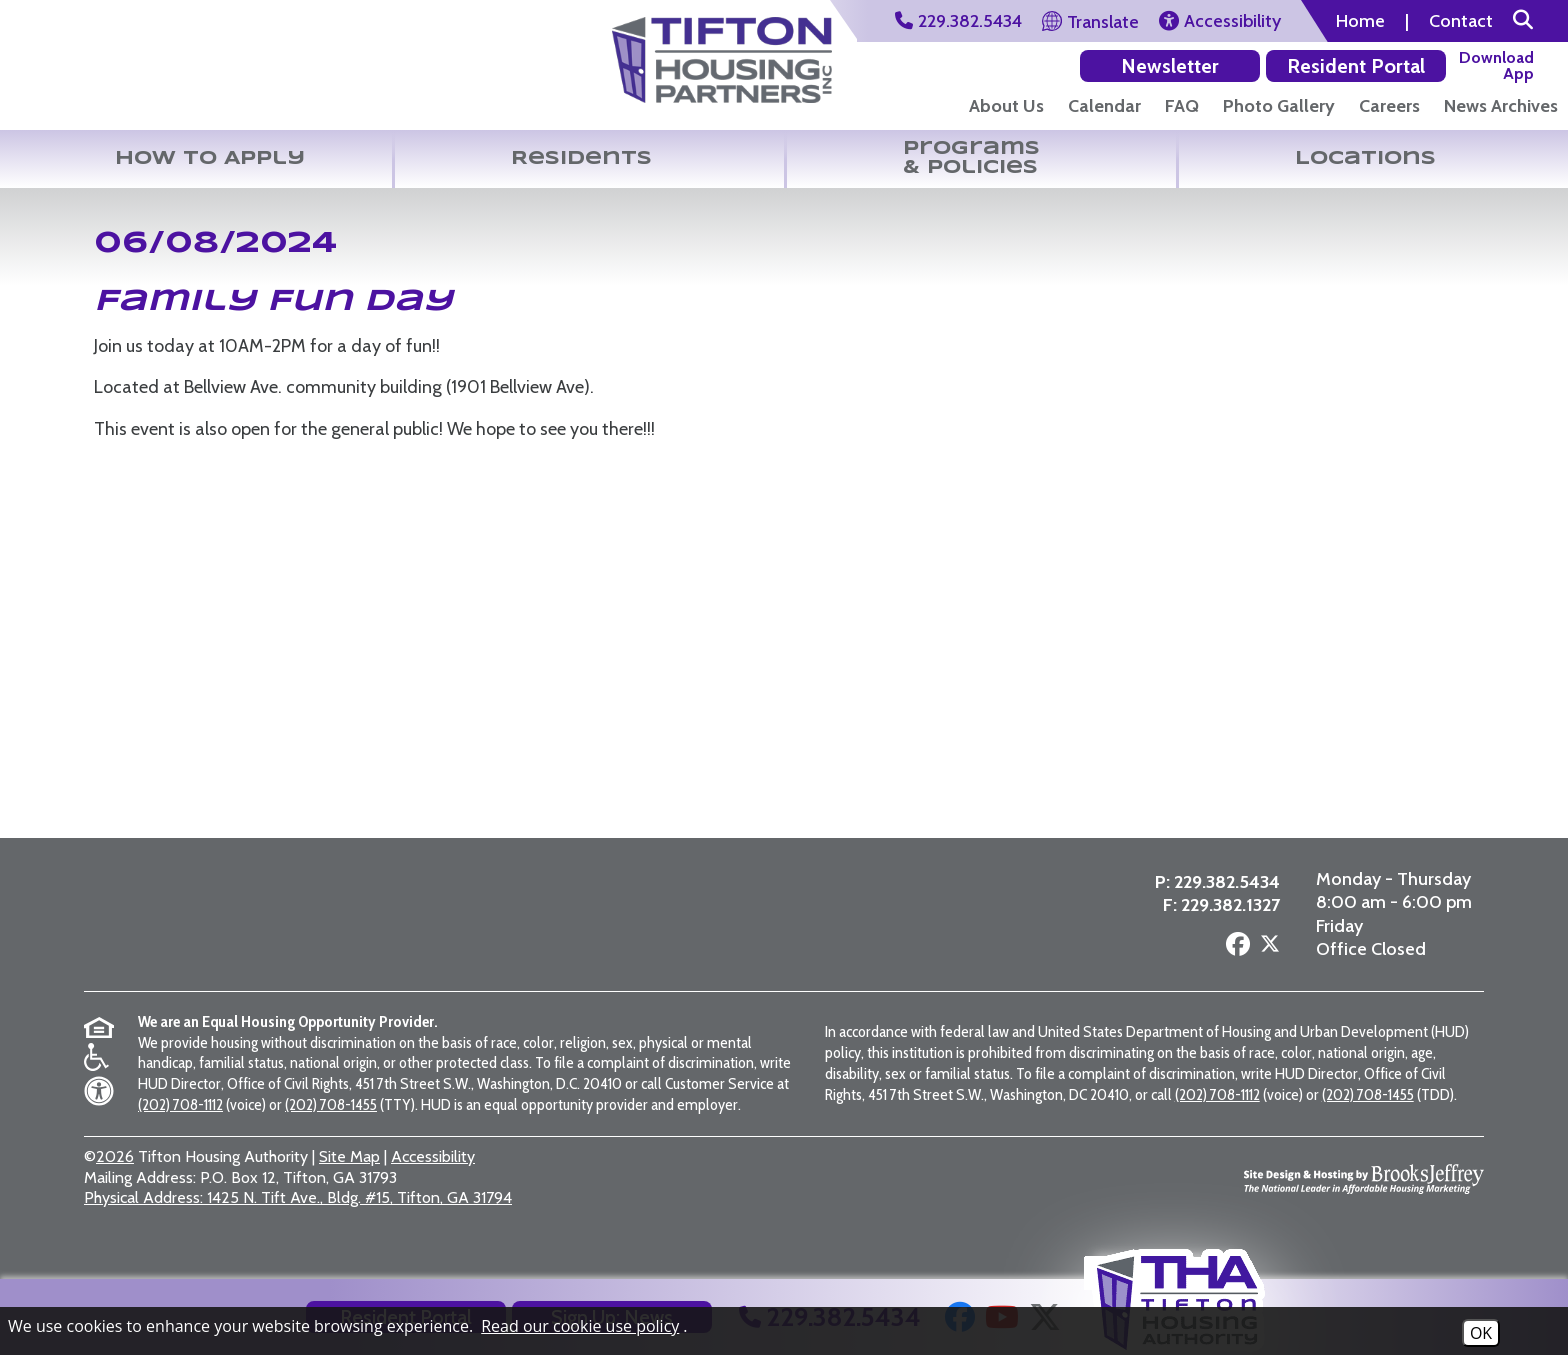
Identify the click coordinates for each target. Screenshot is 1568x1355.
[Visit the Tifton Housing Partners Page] (722, 53)
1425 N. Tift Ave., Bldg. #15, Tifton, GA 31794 (298, 1223)
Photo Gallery (1279, 106)
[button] (1523, 21)
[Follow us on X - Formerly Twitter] (1265, 967)
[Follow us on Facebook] (1233, 965)
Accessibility (433, 1182)
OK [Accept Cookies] (1481, 1333)
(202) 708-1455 (331, 1130)
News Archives (1501, 106)
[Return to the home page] (124, 68)
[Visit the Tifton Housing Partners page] (393, 935)
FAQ (1182, 106)
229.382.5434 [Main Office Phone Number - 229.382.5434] (1222, 901)
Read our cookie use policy (580, 1326)
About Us (1006, 106)
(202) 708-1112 (180, 1130)
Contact (1461, 21)
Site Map (349, 1182)
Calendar (1104, 106)
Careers (1389, 106)
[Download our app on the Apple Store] (1499, 65)
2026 (115, 1182)
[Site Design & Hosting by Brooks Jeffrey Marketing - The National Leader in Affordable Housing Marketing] (1364, 1204)
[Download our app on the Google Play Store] (1386, 65)
